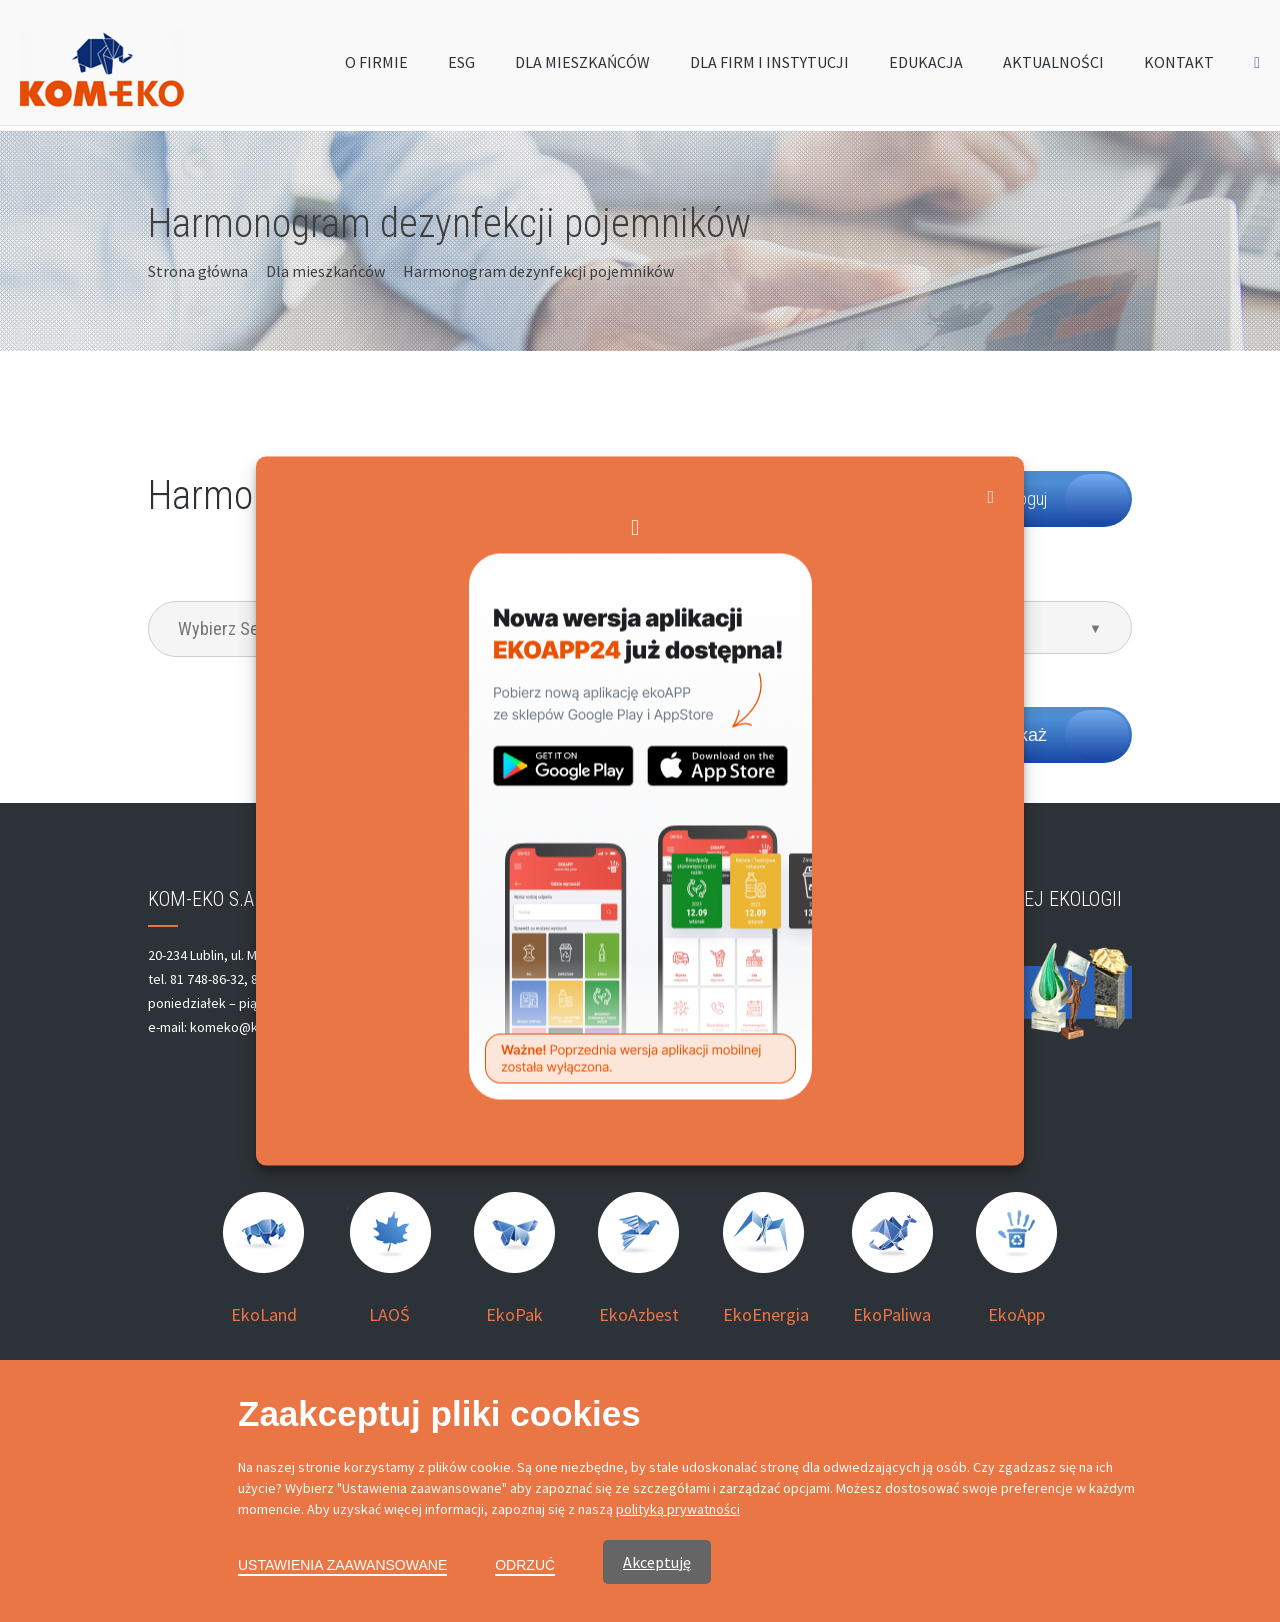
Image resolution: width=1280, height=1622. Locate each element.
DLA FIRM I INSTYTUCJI (769, 67)
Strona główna (198, 271)
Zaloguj (1022, 498)
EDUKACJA (926, 67)
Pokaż (1022, 735)
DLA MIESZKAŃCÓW (582, 67)
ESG (461, 67)
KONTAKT (1179, 67)
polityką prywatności (678, 1509)
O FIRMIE (376, 67)
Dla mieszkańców (325, 271)
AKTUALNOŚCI (1053, 67)
